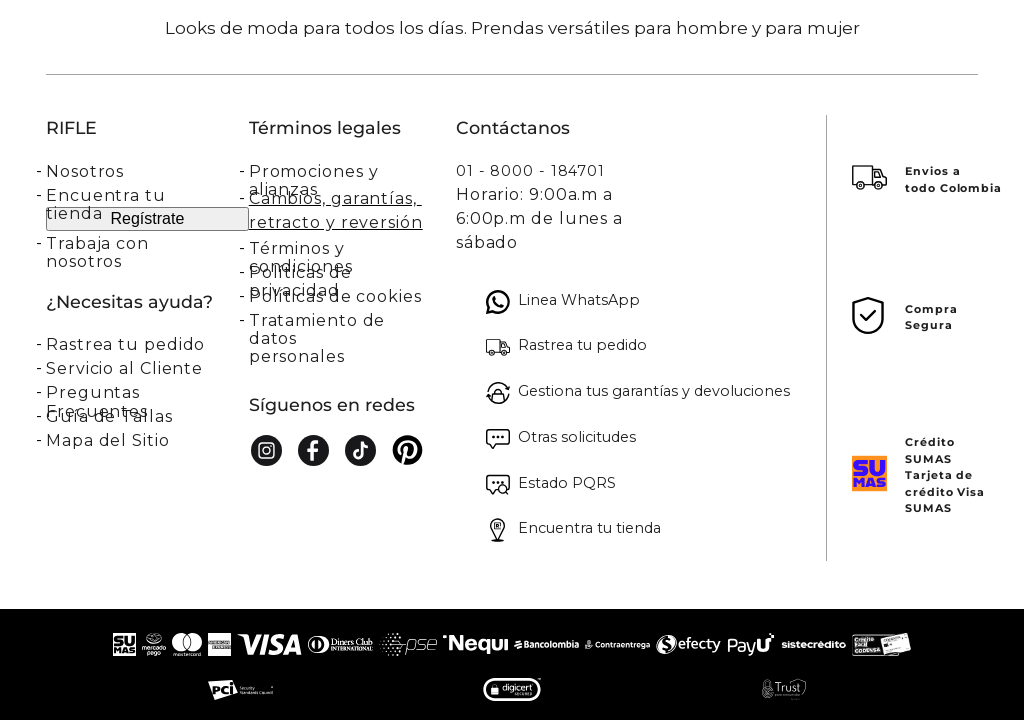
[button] (147, 344)
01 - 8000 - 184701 (530, 171)
